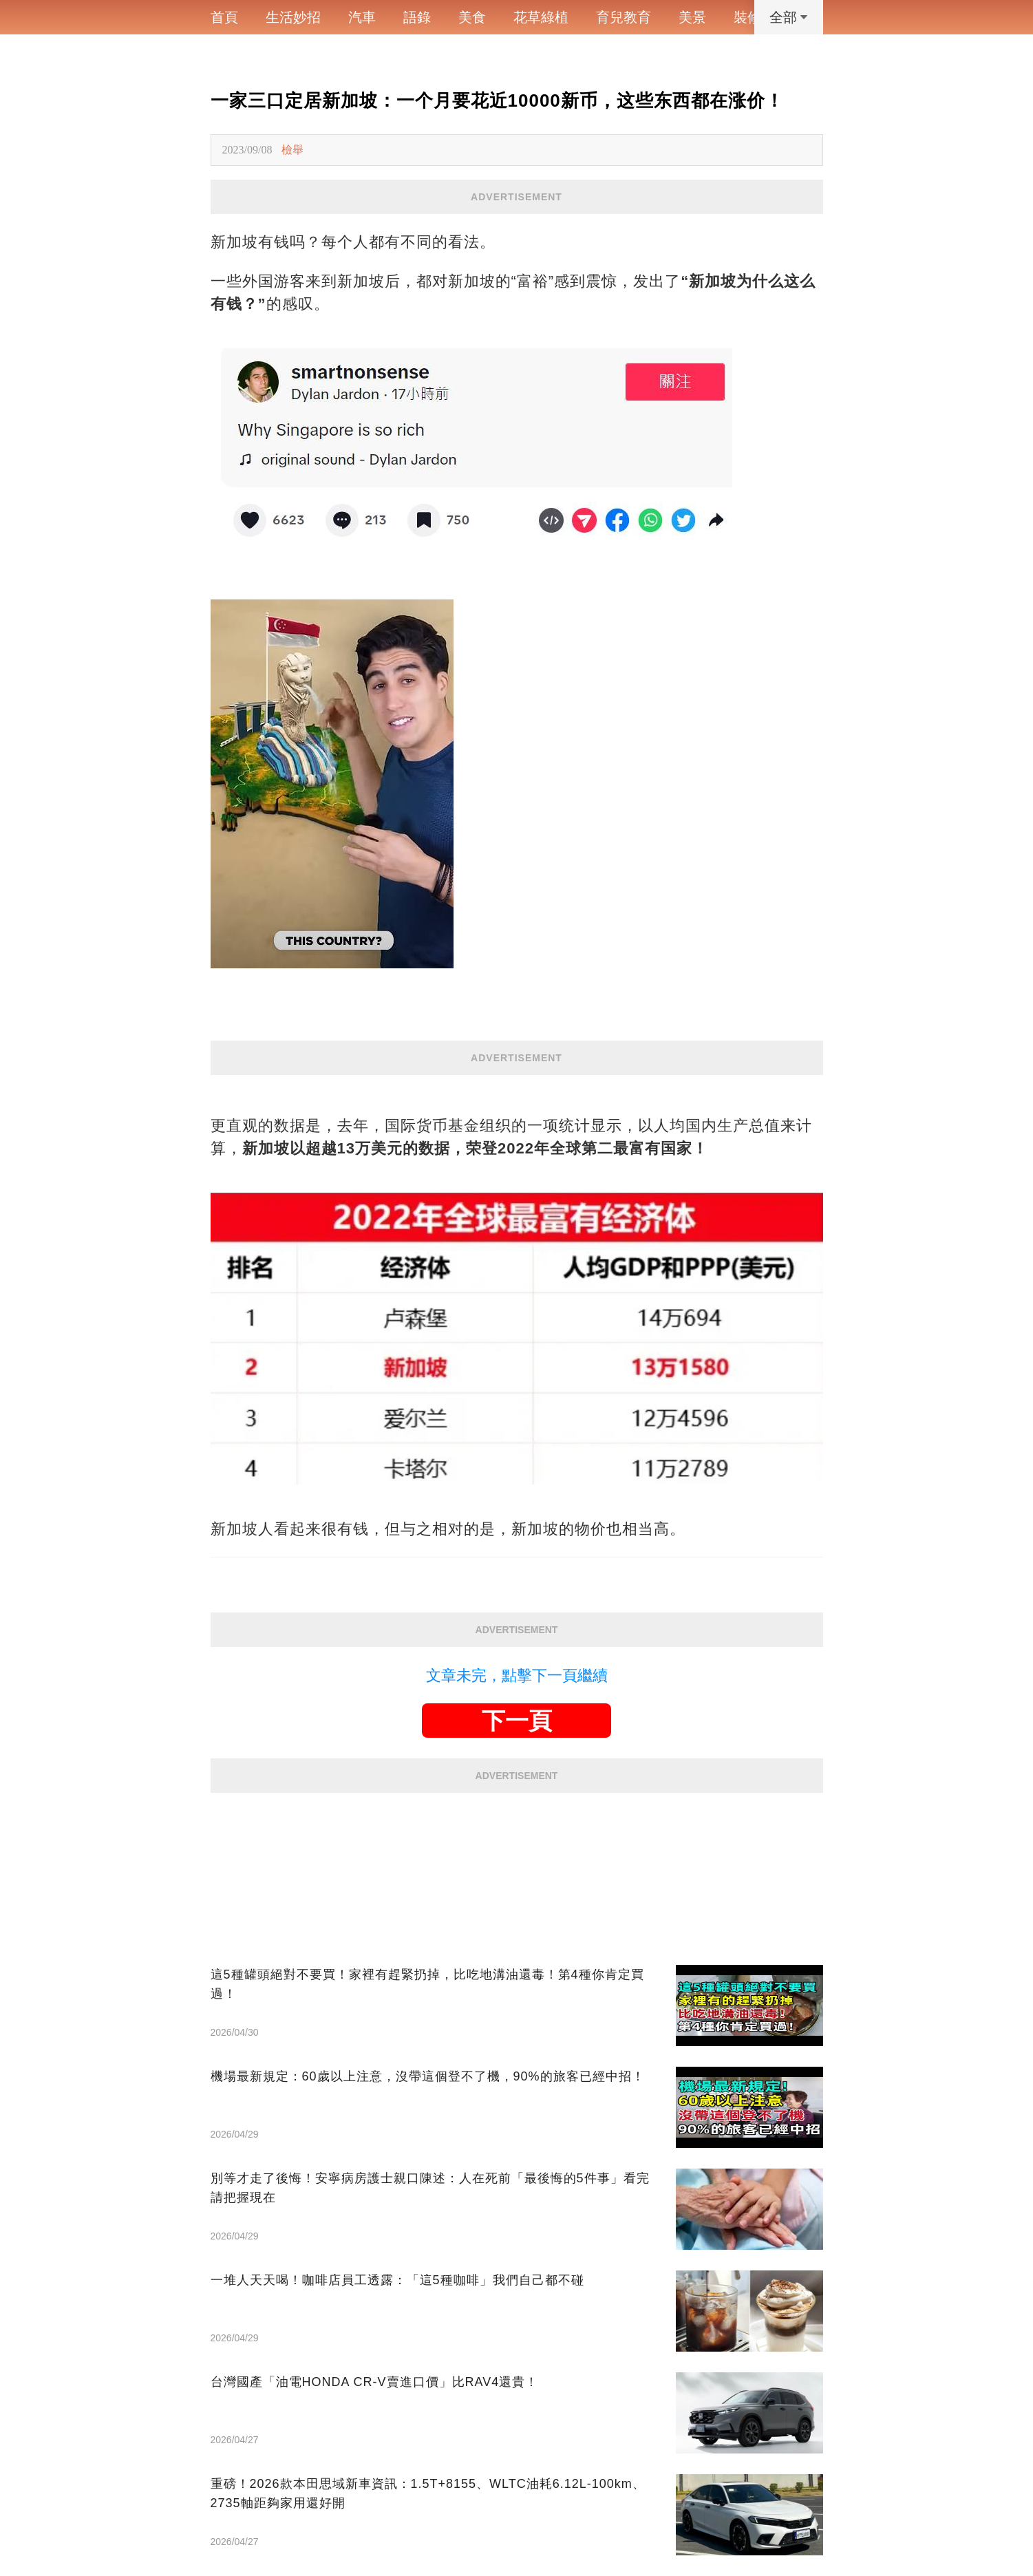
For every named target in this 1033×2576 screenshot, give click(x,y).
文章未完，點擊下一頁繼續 (517, 1675)
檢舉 (292, 150)
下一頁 (517, 1720)
